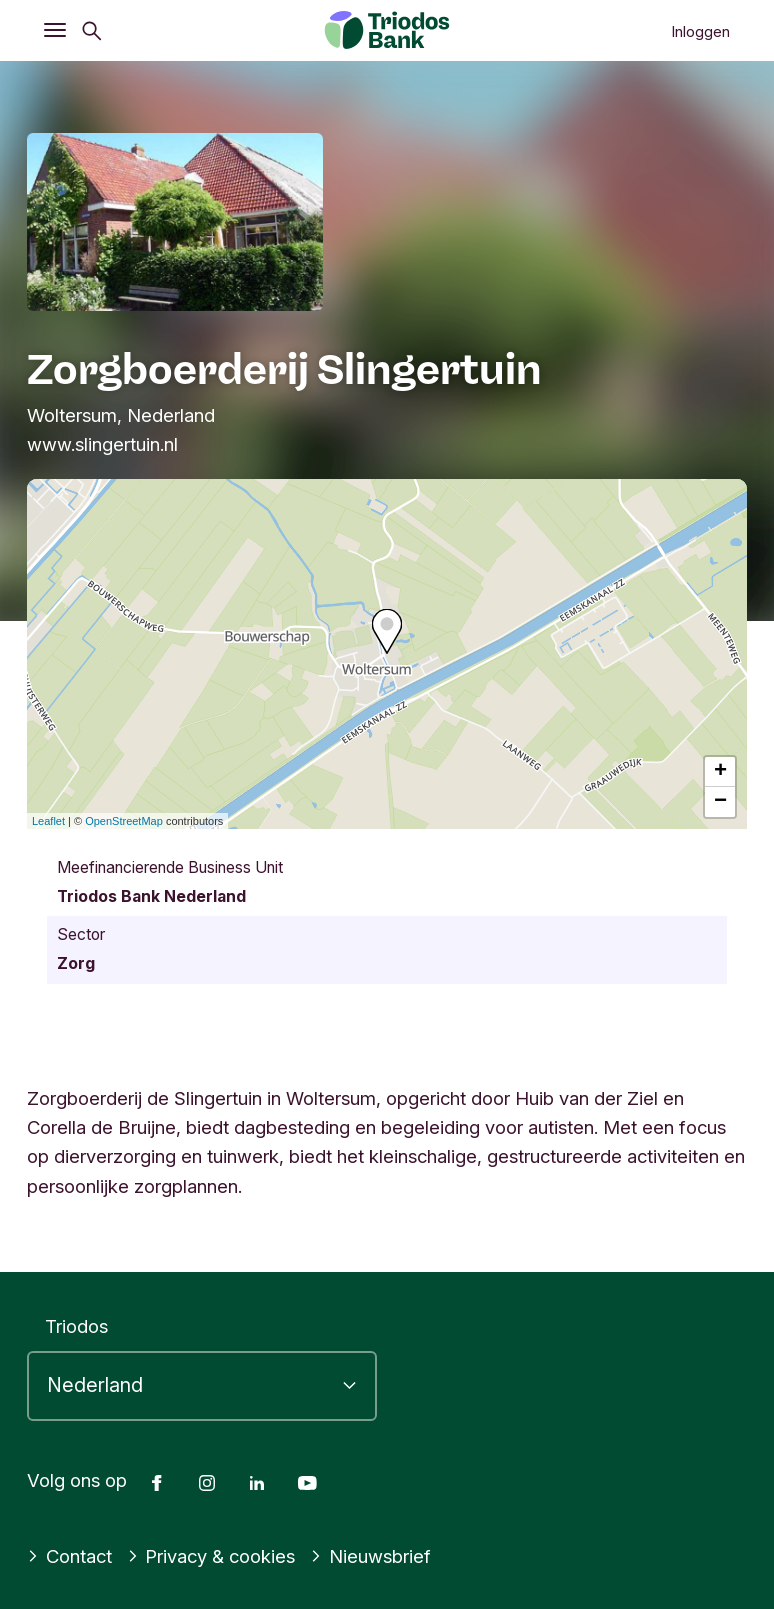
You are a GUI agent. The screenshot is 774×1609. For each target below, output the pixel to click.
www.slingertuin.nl (102, 444)
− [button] (720, 802)
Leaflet (48, 821)
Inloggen (700, 31)
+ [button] (720, 772)
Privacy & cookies (211, 1556)
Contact (69, 1556)
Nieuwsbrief (370, 1556)
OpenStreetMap (124, 821)
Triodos (76, 1326)
